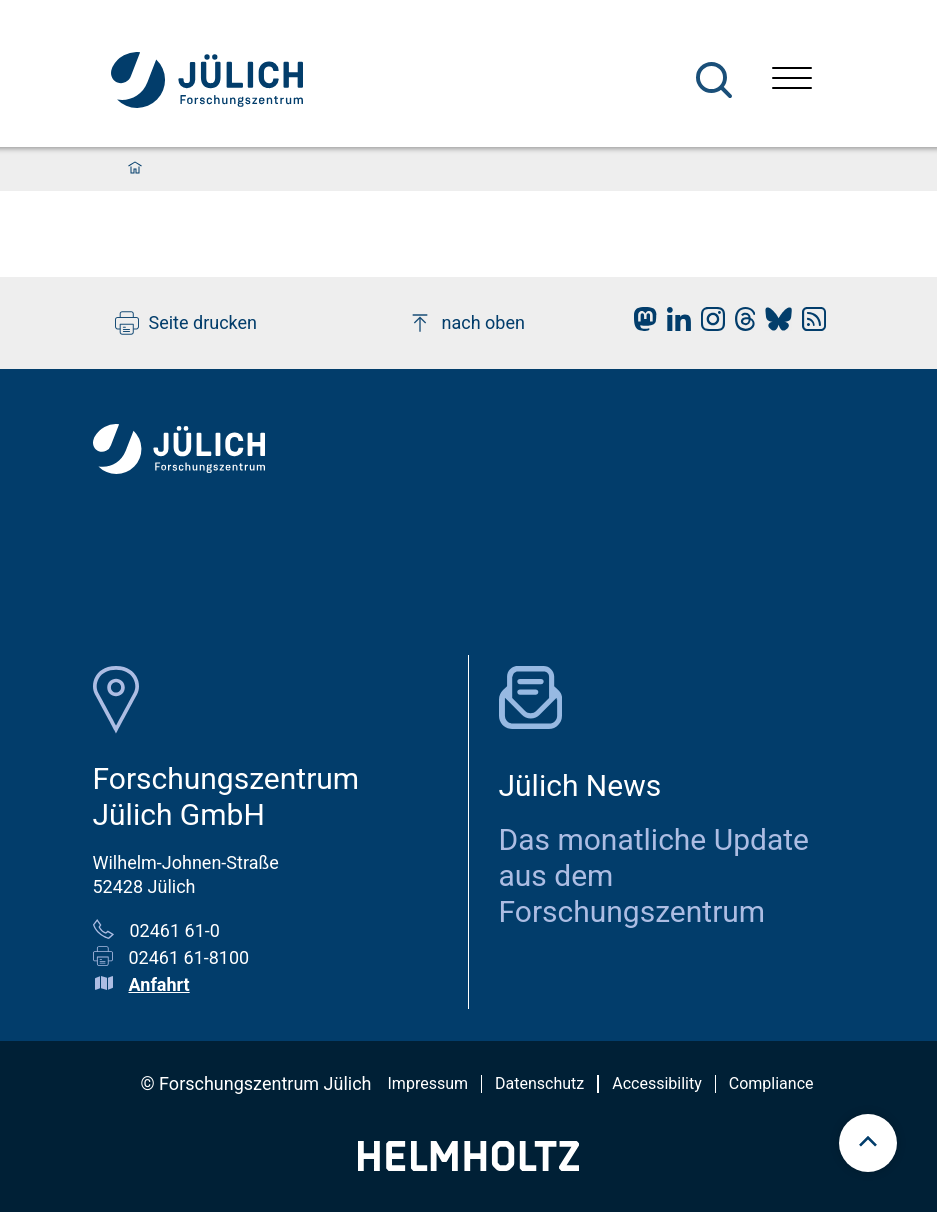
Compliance (771, 1083)
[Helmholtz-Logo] (468, 1164)
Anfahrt (159, 984)
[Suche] (714, 80)
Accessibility (657, 1083)
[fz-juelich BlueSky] (773, 324)
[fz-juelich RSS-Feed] (809, 324)
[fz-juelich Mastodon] (640, 324)
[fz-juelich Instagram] (708, 324)
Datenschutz (539, 1083)
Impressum (428, 1083)
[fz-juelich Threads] (740, 324)
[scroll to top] (868, 1143)
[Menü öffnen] (792, 80)
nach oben (466, 323)
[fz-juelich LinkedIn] (674, 324)
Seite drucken (186, 323)
